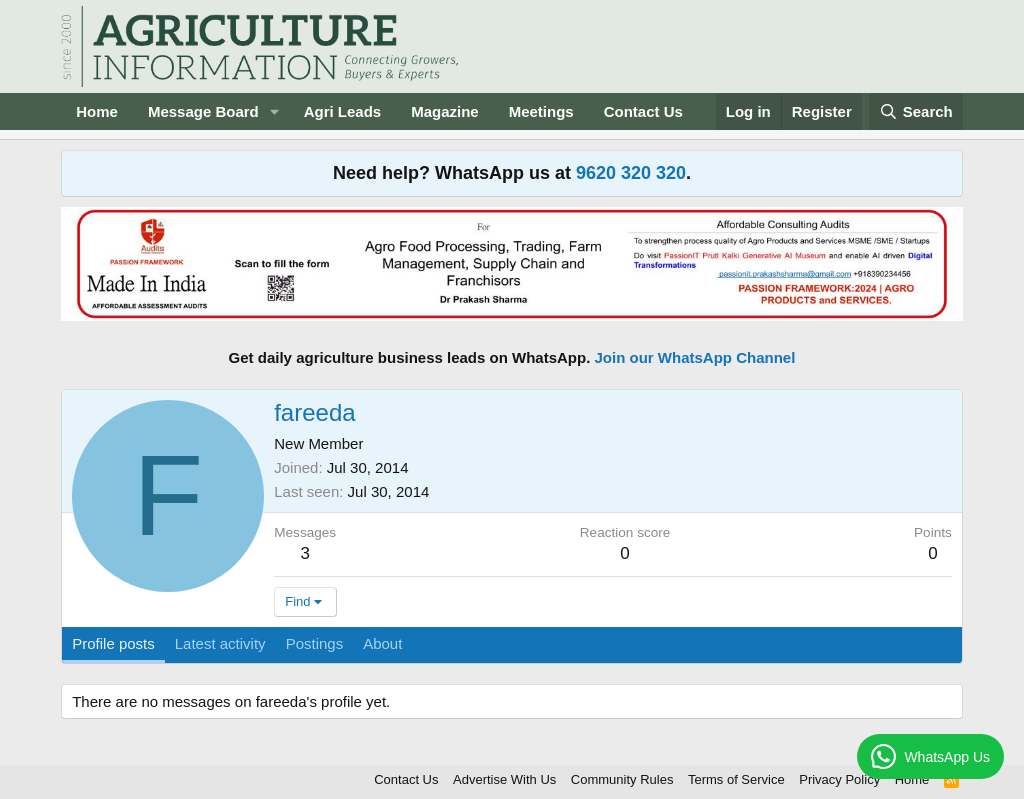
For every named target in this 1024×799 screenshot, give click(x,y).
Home (97, 111)
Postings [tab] (315, 643)
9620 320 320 (631, 173)
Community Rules (622, 779)
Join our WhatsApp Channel (695, 357)
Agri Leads (343, 111)
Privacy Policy (839, 779)
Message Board (203, 111)
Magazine (445, 111)
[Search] (916, 111)
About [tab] (382, 643)
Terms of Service (736, 779)
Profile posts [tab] (113, 643)
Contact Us (643, 111)
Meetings (541, 111)
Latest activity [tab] (220, 643)
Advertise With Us (504, 779)
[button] (275, 111)
